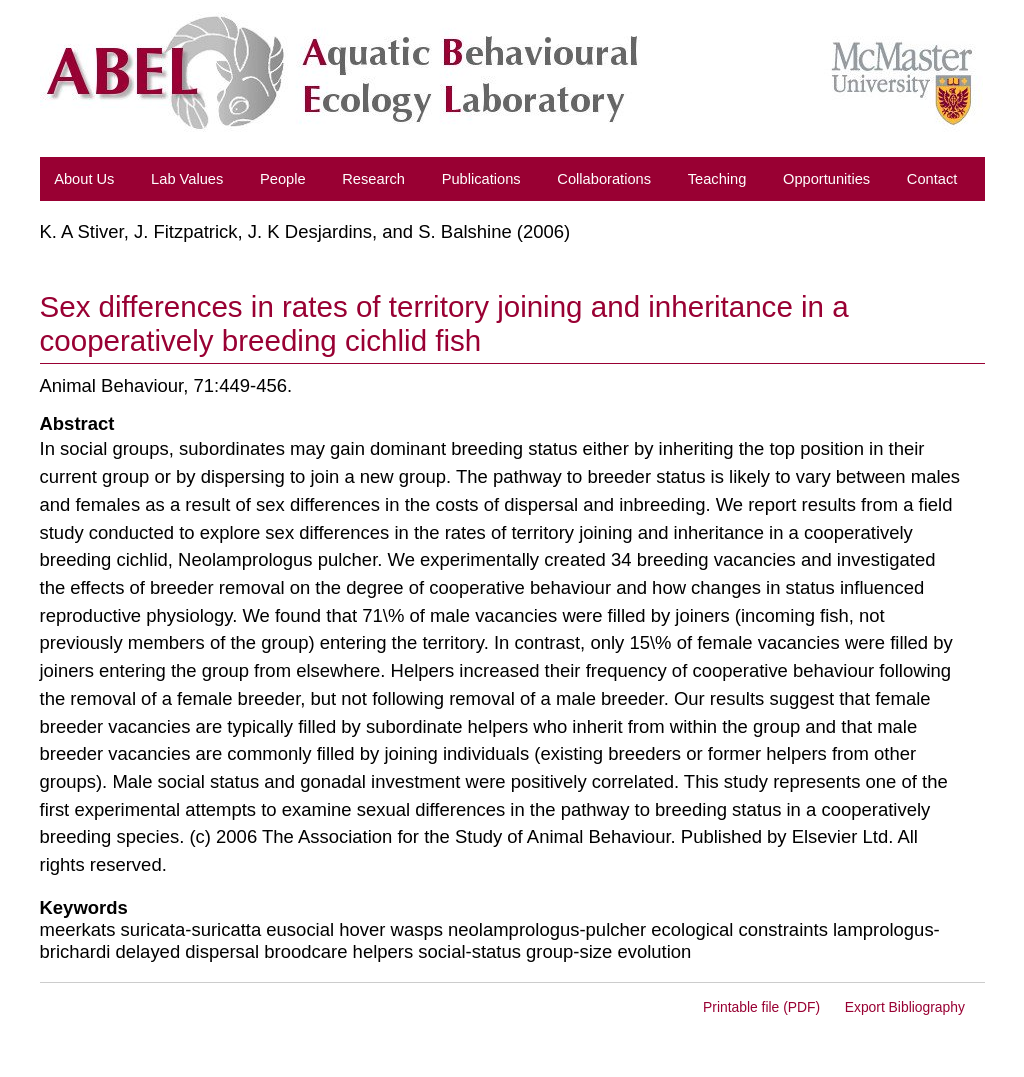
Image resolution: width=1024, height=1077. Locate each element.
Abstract (77, 423)
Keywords (84, 907)
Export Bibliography (905, 1007)
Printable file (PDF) (761, 1007)
